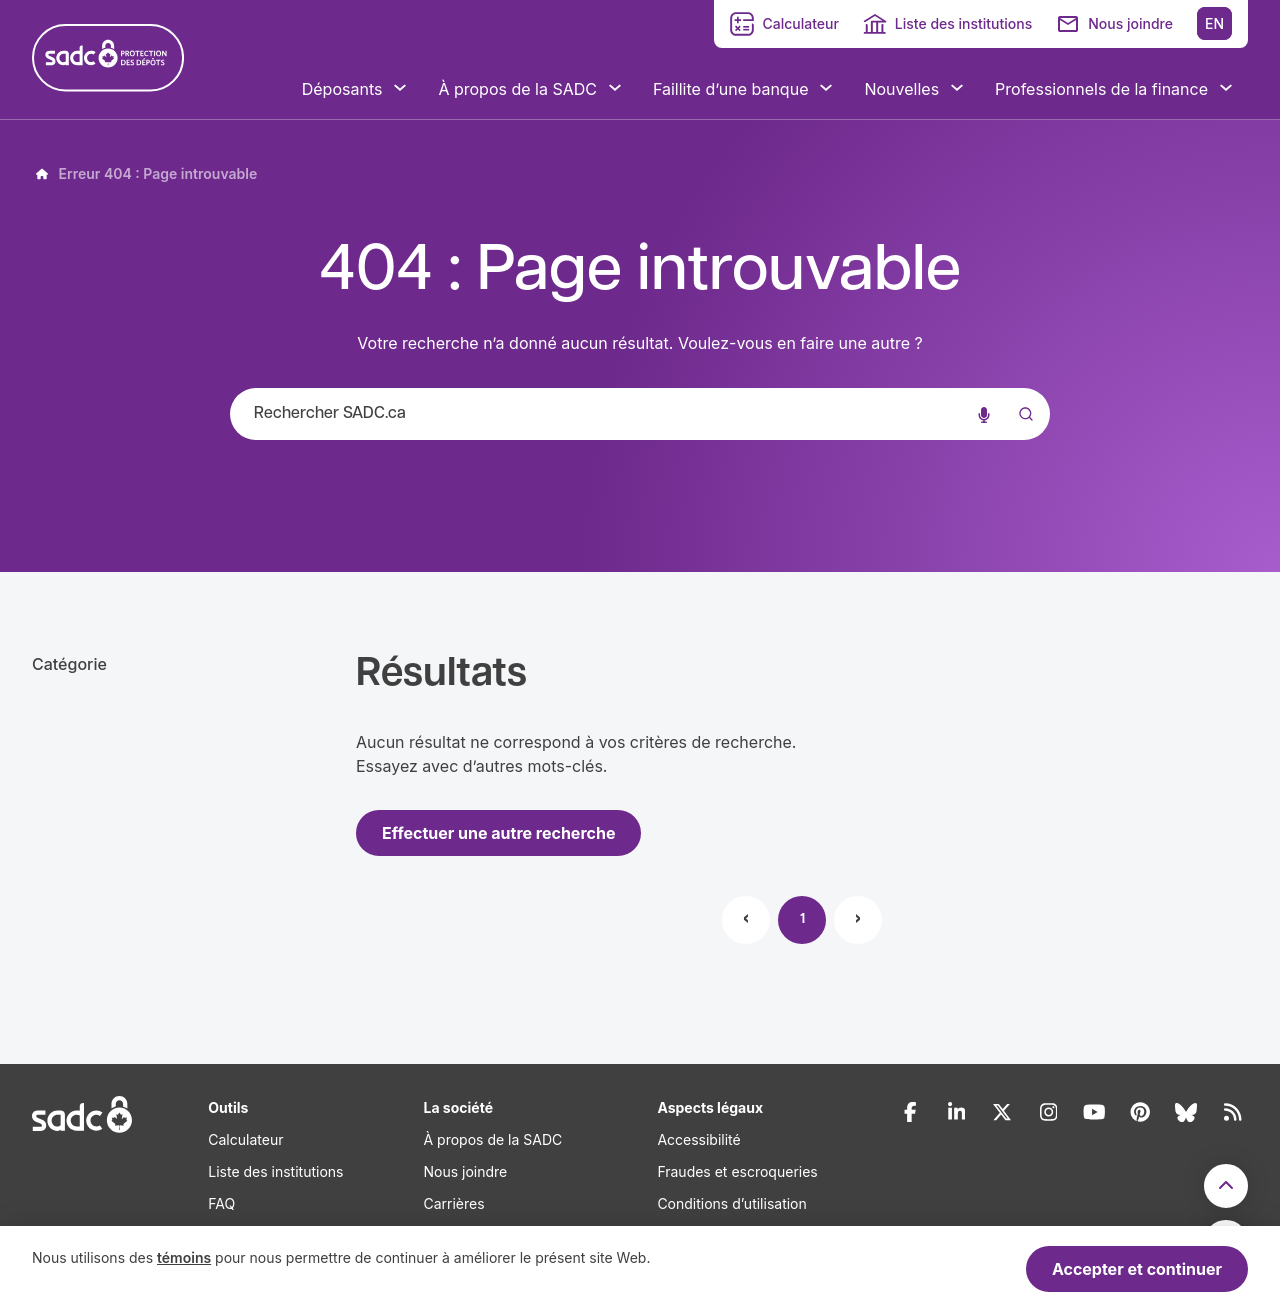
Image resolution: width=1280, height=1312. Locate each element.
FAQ (221, 1203)
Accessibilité (698, 1139)
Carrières (453, 1203)
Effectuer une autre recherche (498, 833)
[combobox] (640, 414)
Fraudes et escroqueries (737, 1171)
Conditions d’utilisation (731, 1203)
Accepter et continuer (1137, 1269)
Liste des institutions (963, 23)
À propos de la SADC (492, 1139)
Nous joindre (1130, 23)
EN (1214, 23)
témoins (184, 1257)
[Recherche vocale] (984, 414)
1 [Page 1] (802, 919)
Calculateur (800, 23)
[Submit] (1022, 434)
